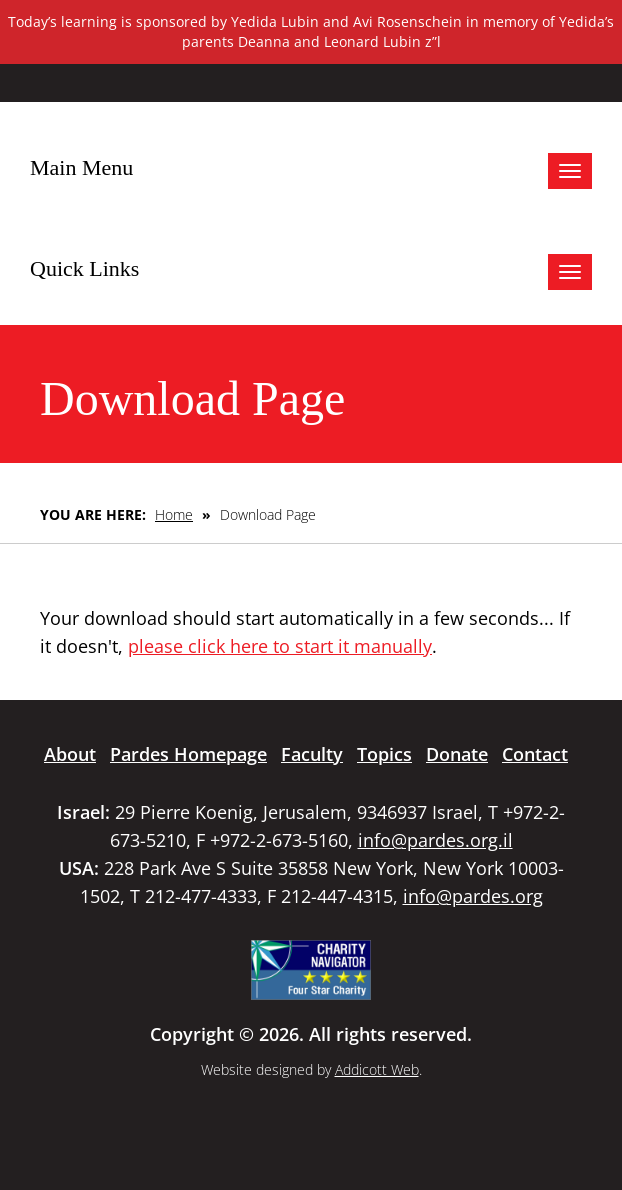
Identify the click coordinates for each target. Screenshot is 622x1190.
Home (174, 514)
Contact (535, 754)
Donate (457, 754)
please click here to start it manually (280, 646)
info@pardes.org (473, 896)
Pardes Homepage (188, 754)
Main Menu (81, 167)
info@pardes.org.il (435, 840)
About (70, 754)
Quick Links (84, 268)
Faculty (312, 754)
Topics (384, 754)
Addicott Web (377, 1069)
